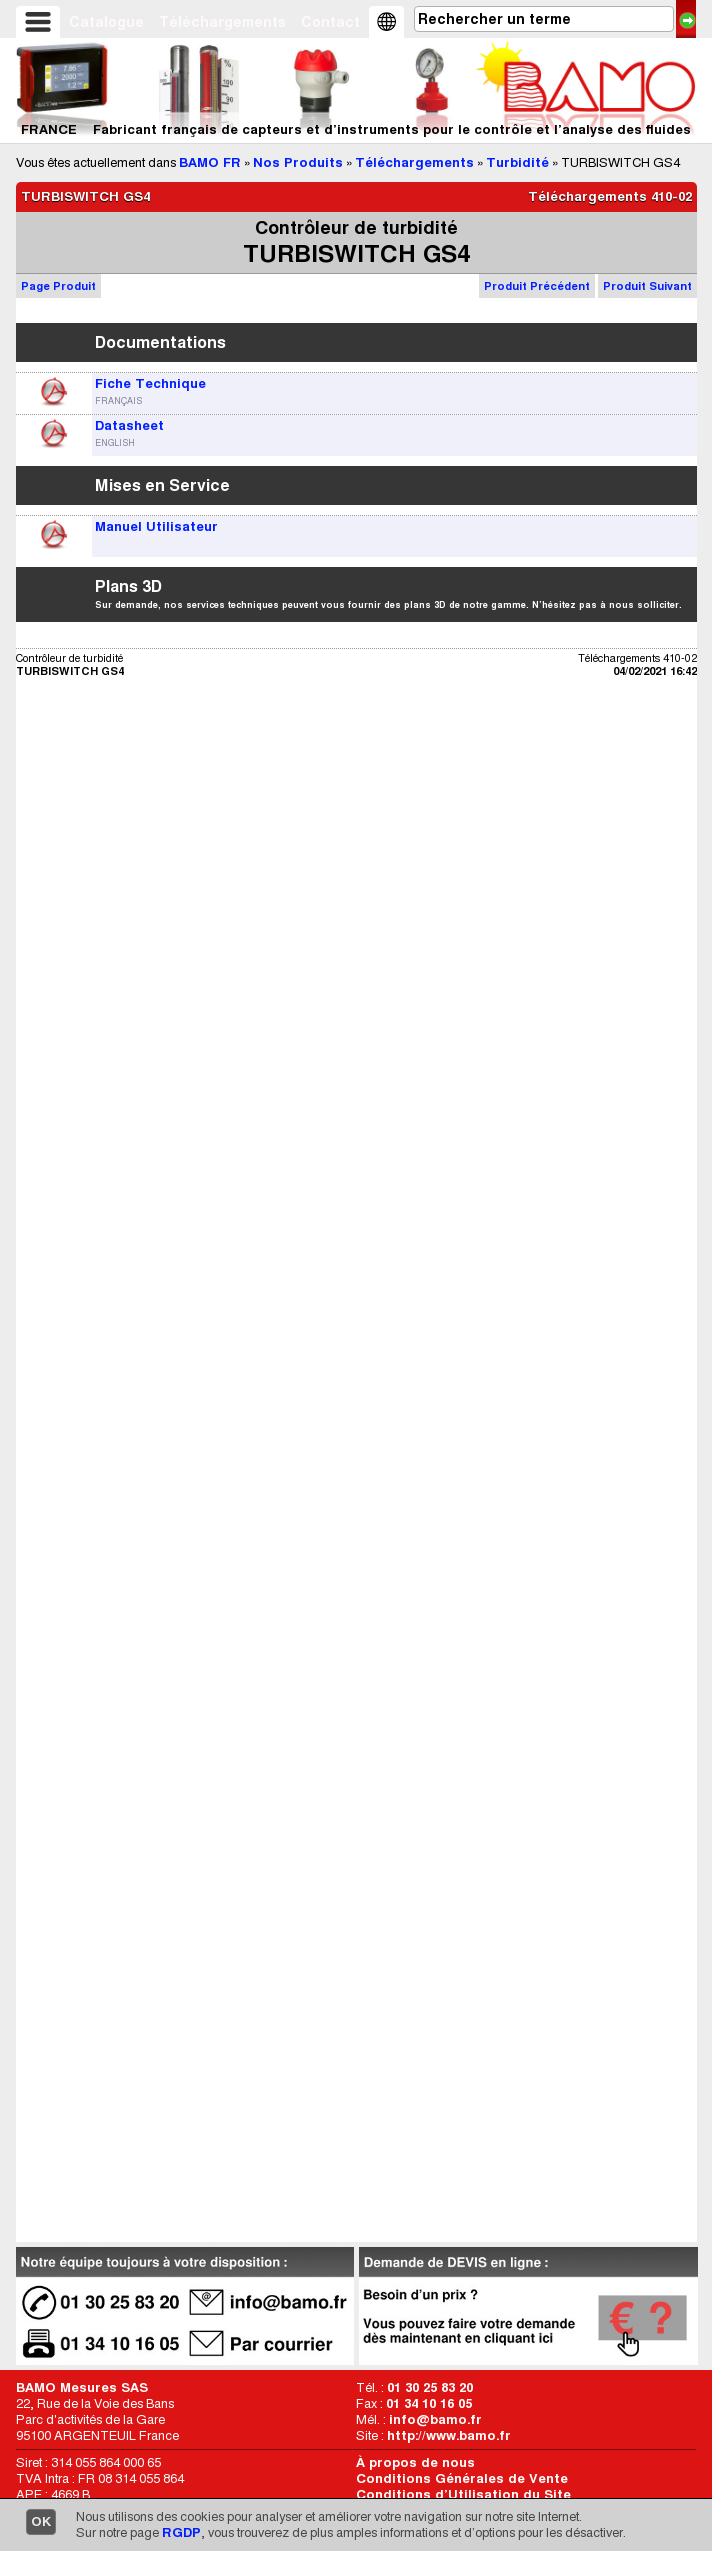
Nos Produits (298, 162)
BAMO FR (210, 162)
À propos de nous (415, 2462)
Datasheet (129, 425)
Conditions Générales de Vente (462, 2478)
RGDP (181, 2532)
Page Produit (58, 286)
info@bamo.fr (435, 2419)
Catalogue (106, 22)
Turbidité (517, 162)
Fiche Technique (150, 383)
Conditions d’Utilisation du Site (463, 2494)
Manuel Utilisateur (156, 526)
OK (41, 2521)
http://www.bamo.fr (449, 2435)
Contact (330, 22)
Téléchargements (222, 22)
